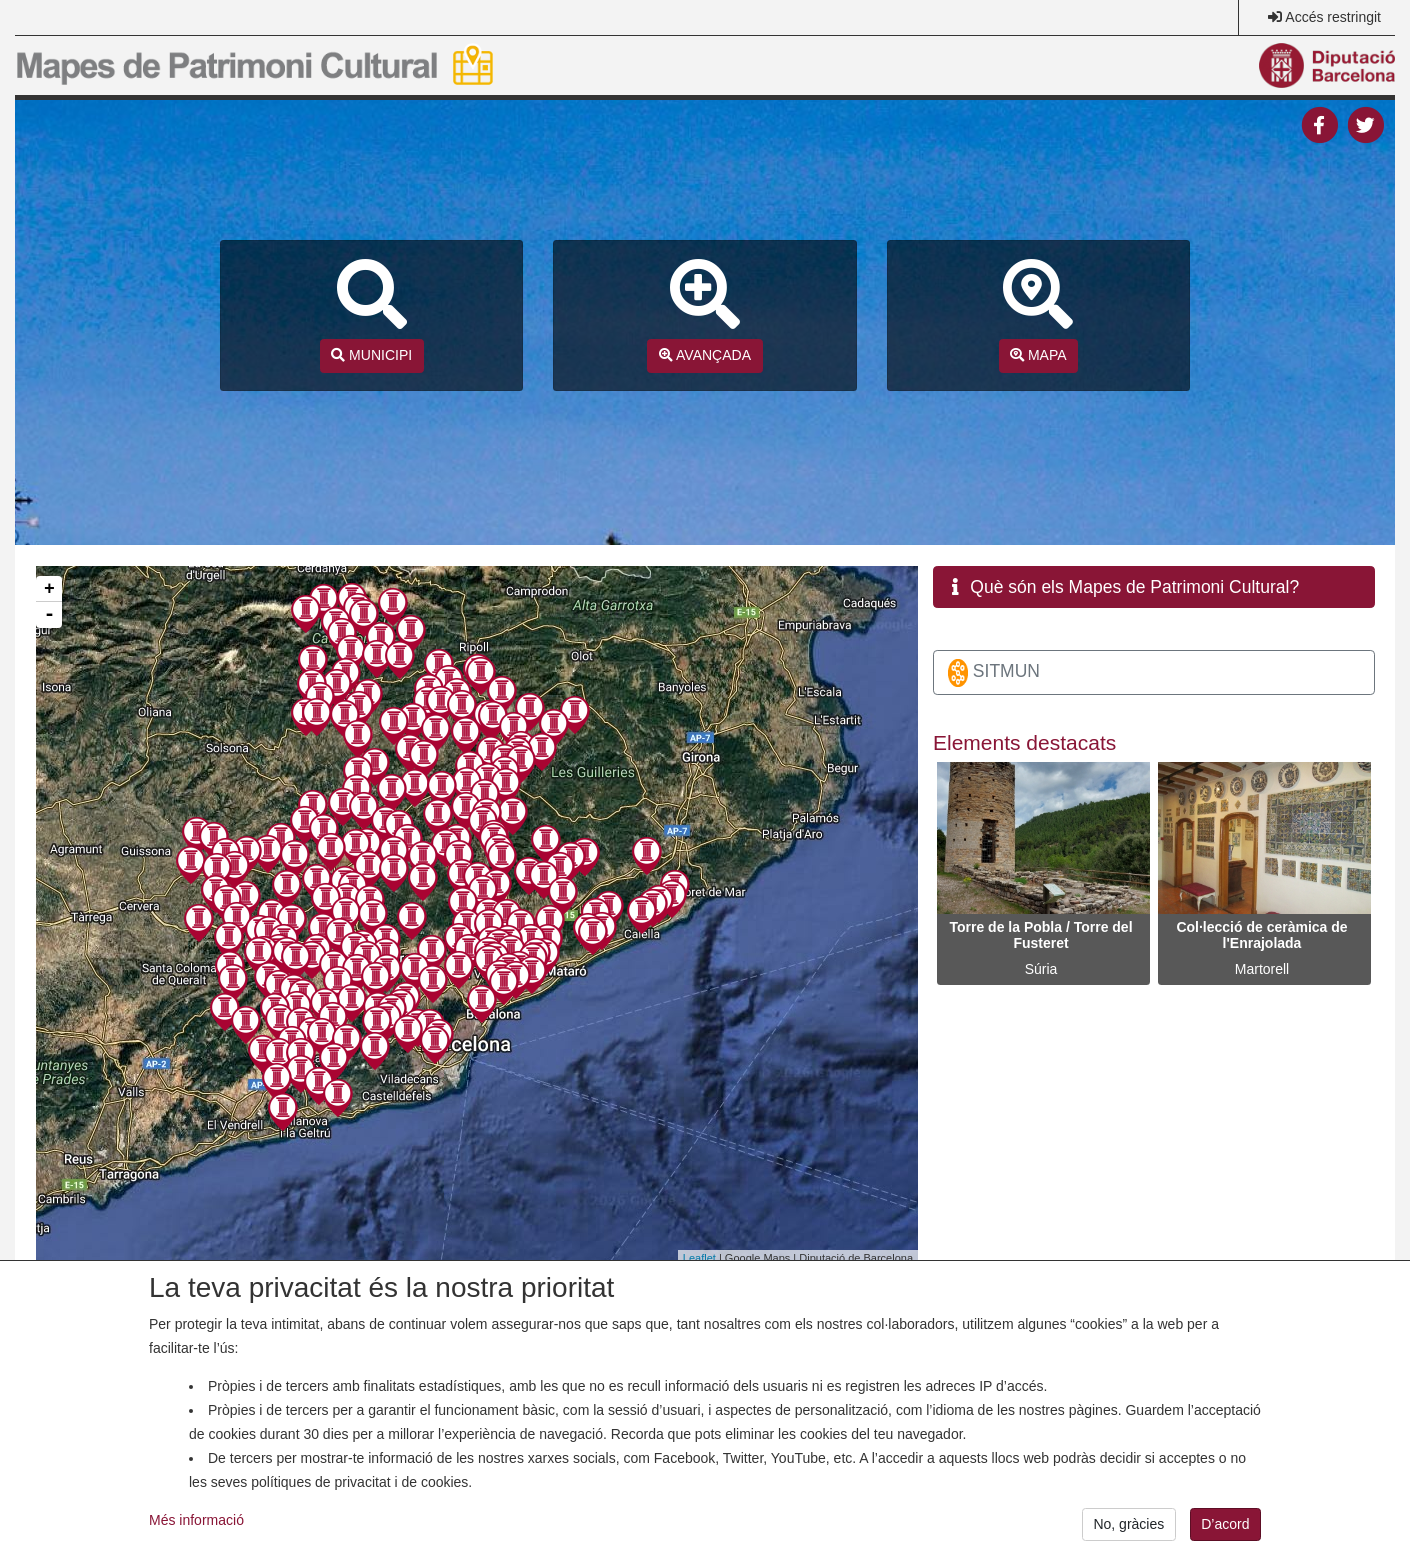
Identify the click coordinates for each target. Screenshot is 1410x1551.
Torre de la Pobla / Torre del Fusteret (1040, 935)
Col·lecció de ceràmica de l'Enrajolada (1261, 935)
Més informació (196, 1537)
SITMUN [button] (994, 673)
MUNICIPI (371, 355)
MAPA (1038, 355)
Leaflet (699, 1258)
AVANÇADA (705, 355)
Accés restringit (1333, 17)
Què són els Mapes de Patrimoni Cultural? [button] (1126, 587)
